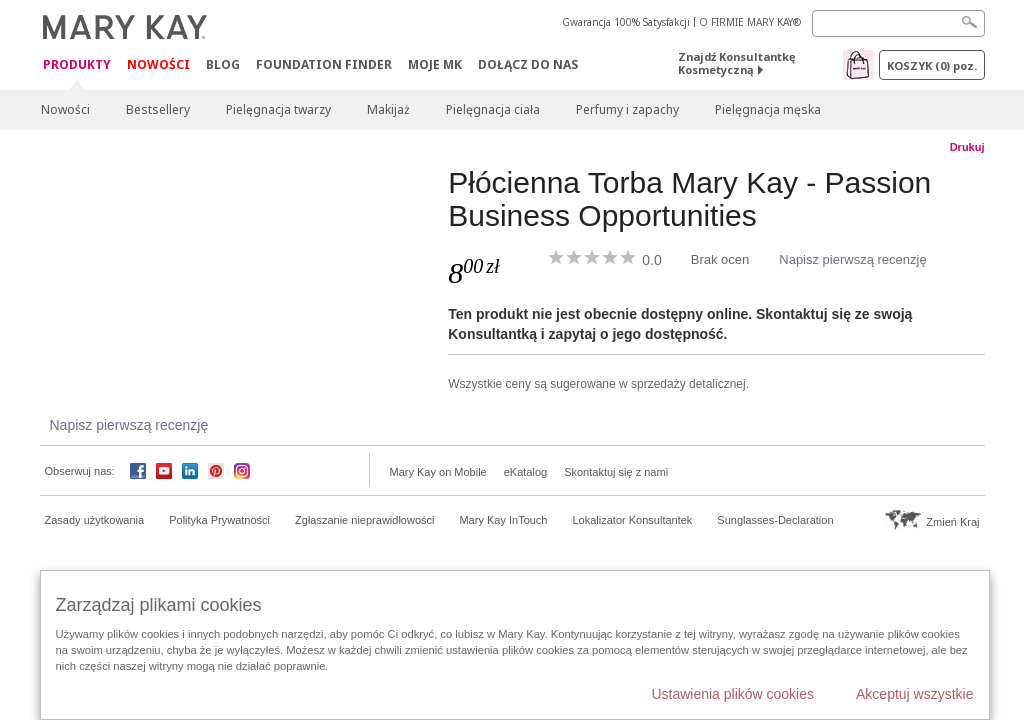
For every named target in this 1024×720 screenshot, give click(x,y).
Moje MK (435, 64)
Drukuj (967, 147)
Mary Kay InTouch (503, 520)
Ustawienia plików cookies (732, 694)
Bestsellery (158, 109)
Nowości (158, 64)
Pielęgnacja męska (768, 109)
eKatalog (525, 472)
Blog (223, 64)
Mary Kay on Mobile (438, 472)
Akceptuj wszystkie (914, 694)
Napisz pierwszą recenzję (852, 259)
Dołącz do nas (528, 64)
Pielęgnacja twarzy (278, 109)
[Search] (898, 23)
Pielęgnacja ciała (493, 109)
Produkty (77, 65)
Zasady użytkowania (95, 520)
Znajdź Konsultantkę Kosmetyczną (737, 63)
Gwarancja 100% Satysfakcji (626, 22)
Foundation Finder (324, 64)
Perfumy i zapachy (627, 109)
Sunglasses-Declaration (775, 520)
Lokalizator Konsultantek (633, 520)
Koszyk (932, 65)
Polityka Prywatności (219, 520)
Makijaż (388, 109)
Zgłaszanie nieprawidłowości (364, 520)
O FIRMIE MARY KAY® (750, 22)
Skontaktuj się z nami (616, 472)
